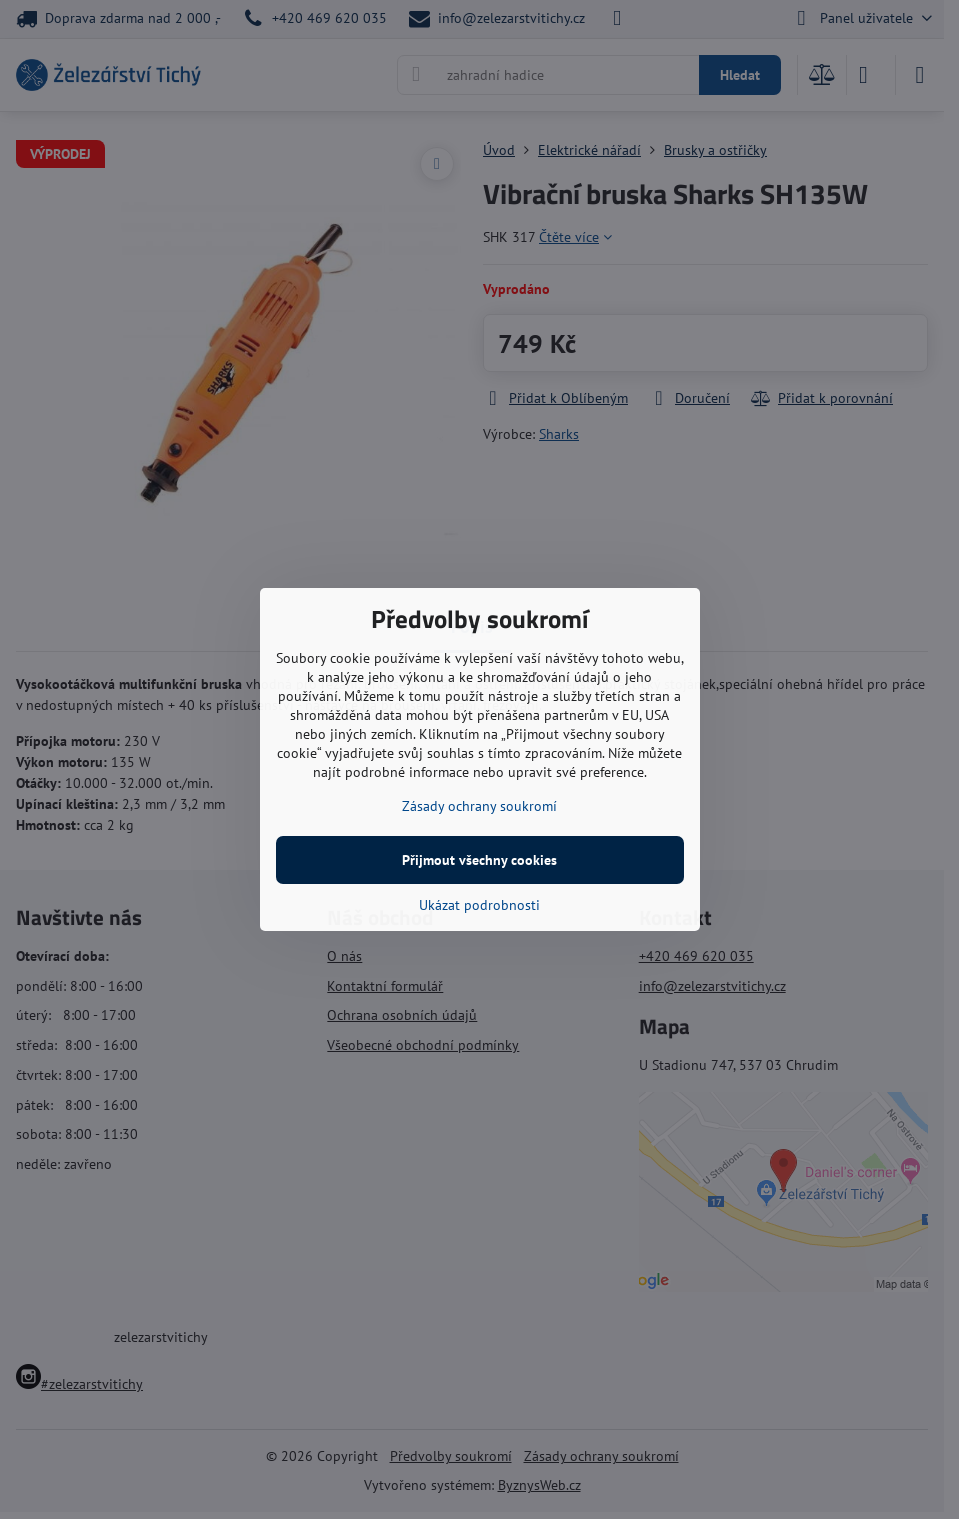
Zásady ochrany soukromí (479, 806)
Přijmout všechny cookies (479, 860)
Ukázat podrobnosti (479, 905)
